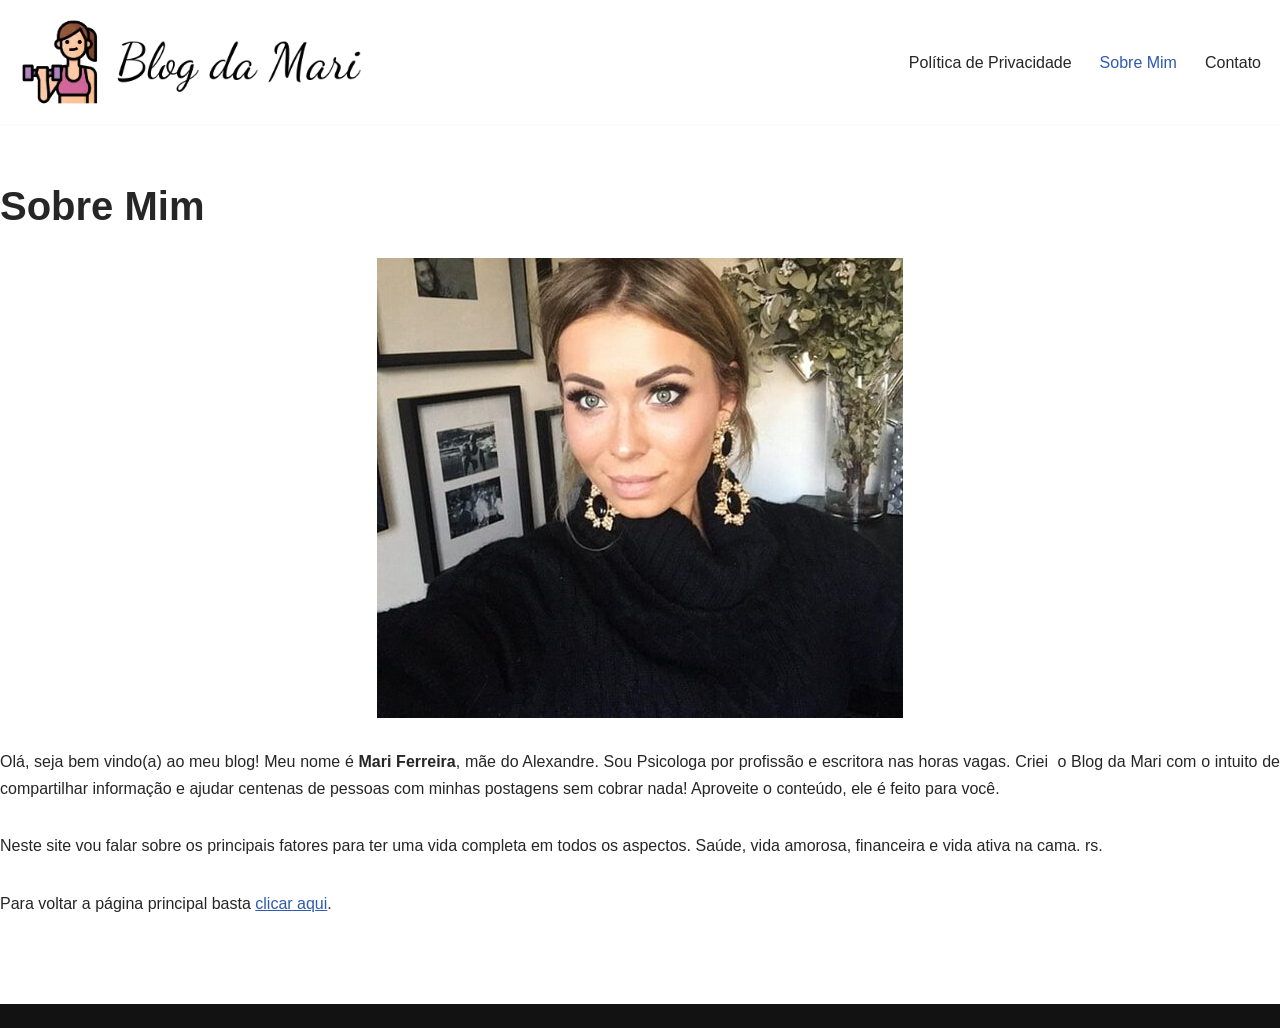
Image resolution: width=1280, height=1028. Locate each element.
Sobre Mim (1138, 62)
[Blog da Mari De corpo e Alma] (190, 62)
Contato (1233, 62)
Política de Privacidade (990, 62)
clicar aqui (291, 903)
